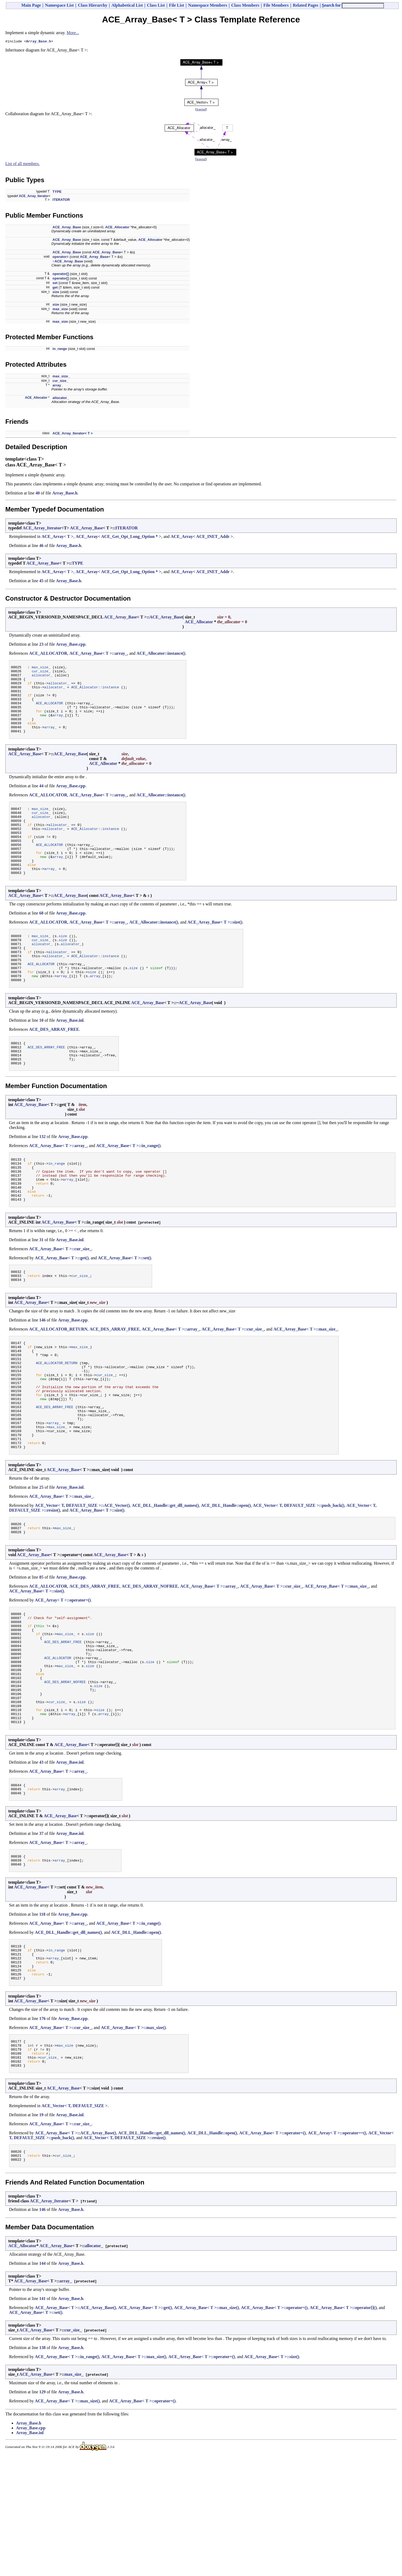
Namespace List (59, 5)
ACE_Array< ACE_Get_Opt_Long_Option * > (118, 537)
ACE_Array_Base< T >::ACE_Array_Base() (75, 2250)
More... (73, 32)
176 (42, 2130)
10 (41, 1058)
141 (42, 2418)
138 (42, 2467)
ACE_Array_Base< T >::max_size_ (305, 1382)
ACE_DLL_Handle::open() (226, 1580)
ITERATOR (61, 200)
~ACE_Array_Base (67, 262)
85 (41, 1654)
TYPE (57, 192)
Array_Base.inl (70, 1058)
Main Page (31, 5)
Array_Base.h (38, 41)
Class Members (245, 5)
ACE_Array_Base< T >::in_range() (128, 1188)
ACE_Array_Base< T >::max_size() (133, 2139)
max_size (60, 310)
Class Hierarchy (92, 5)
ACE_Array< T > (58, 537)
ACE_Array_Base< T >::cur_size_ (60, 1300)
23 (41, 645)
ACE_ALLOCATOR (48, 654)
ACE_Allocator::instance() (160, 654)
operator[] (60, 275)
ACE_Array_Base (66, 228)
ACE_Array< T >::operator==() (337, 2250)
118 (42, 2019)
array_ (57, 386)
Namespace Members (207, 5)
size (55, 293)
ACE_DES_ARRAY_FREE (54, 1067)
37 (41, 1936)
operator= (60, 257)
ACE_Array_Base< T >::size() (214, 950)
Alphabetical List (127, 5)
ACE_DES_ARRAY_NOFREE (149, 1664)
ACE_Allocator (117, 228)
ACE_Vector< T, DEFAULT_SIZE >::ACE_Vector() (82, 1580)
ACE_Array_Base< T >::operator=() (272, 2250)
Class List (156, 5)
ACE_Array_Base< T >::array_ (98, 654)
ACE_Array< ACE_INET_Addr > (202, 537)
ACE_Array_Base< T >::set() (124, 1309)
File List (176, 5)
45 (41, 581)
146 (42, 1373)
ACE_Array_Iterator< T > (72, 434)
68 (41, 941)
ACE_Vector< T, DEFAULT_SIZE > (75, 2223)
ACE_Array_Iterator (33, 197)
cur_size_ (60, 382)
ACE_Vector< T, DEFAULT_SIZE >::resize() (124, 2255)
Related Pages (305, 5)
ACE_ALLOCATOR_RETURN (58, 1382)
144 (42, 2383)
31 (41, 1291)
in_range (59, 350)
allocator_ (60, 399)
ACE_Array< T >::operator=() (63, 1677)
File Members (276, 5)
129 (42, 2512)
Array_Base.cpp (71, 645)
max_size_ (61, 377)
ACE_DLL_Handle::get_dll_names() (165, 1580)
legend (201, 110)
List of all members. (22, 164)
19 (41, 2232)
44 (41, 800)
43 (41, 1862)
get (55, 288)
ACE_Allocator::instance (95, 692)
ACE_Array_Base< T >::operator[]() (343, 2427)
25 (41, 1562)
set (55, 284)
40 (37, 494)
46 (41, 546)
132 (42, 1179)
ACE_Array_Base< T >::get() (62, 1309)
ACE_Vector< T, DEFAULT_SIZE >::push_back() (298, 1580)
